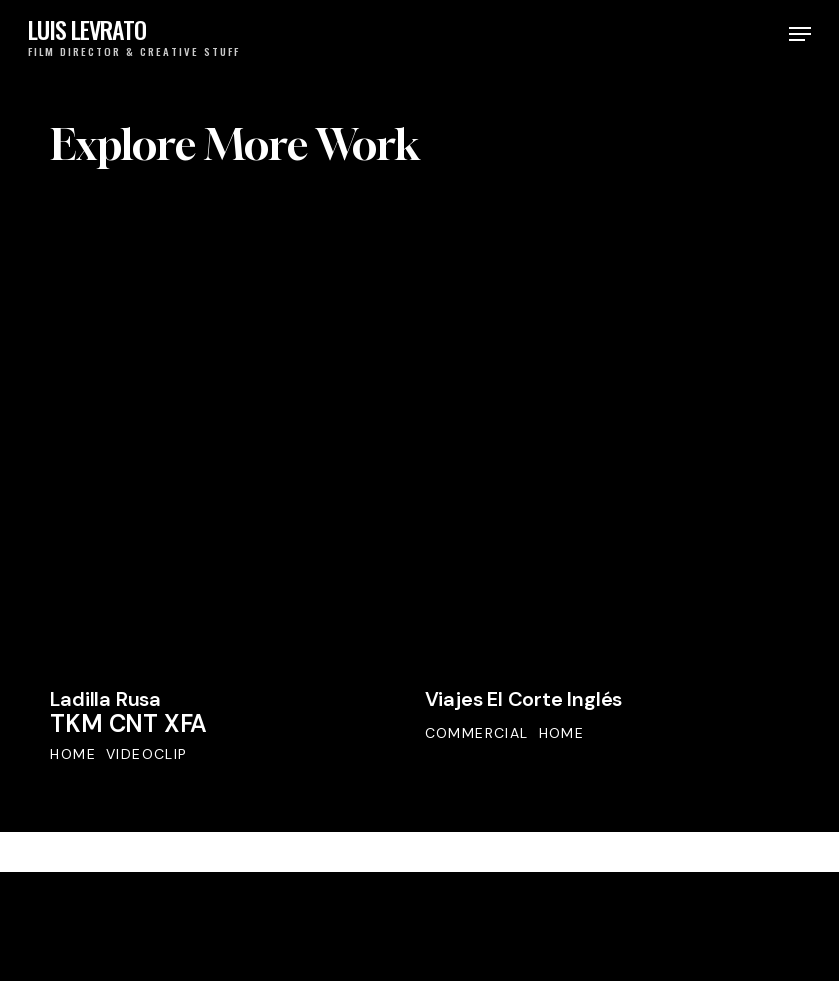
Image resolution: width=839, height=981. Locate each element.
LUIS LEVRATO (87, 29)
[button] (800, 34)
